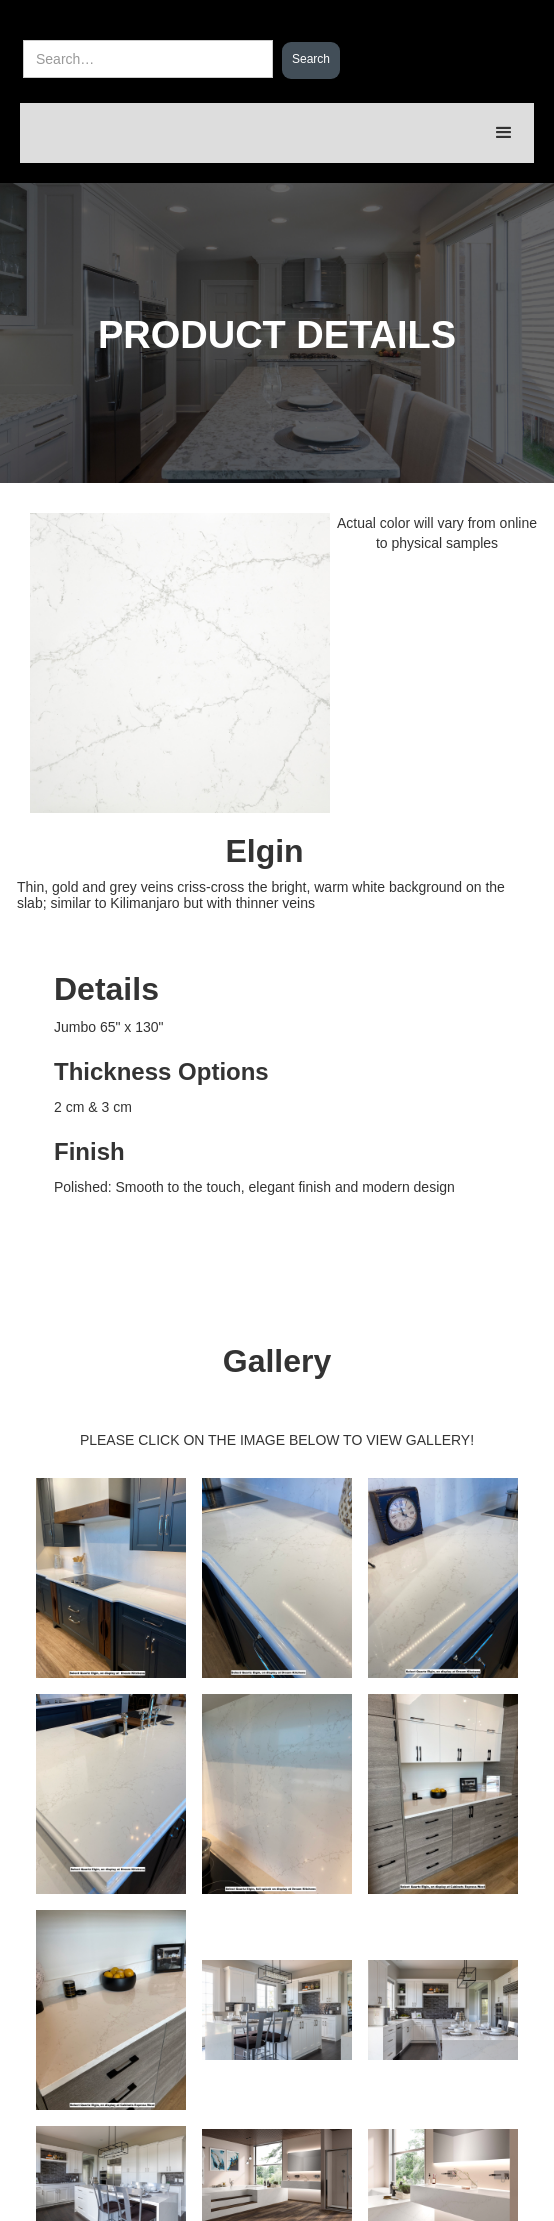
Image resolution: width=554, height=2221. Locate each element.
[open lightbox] (277, 1273)
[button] (504, 133)
